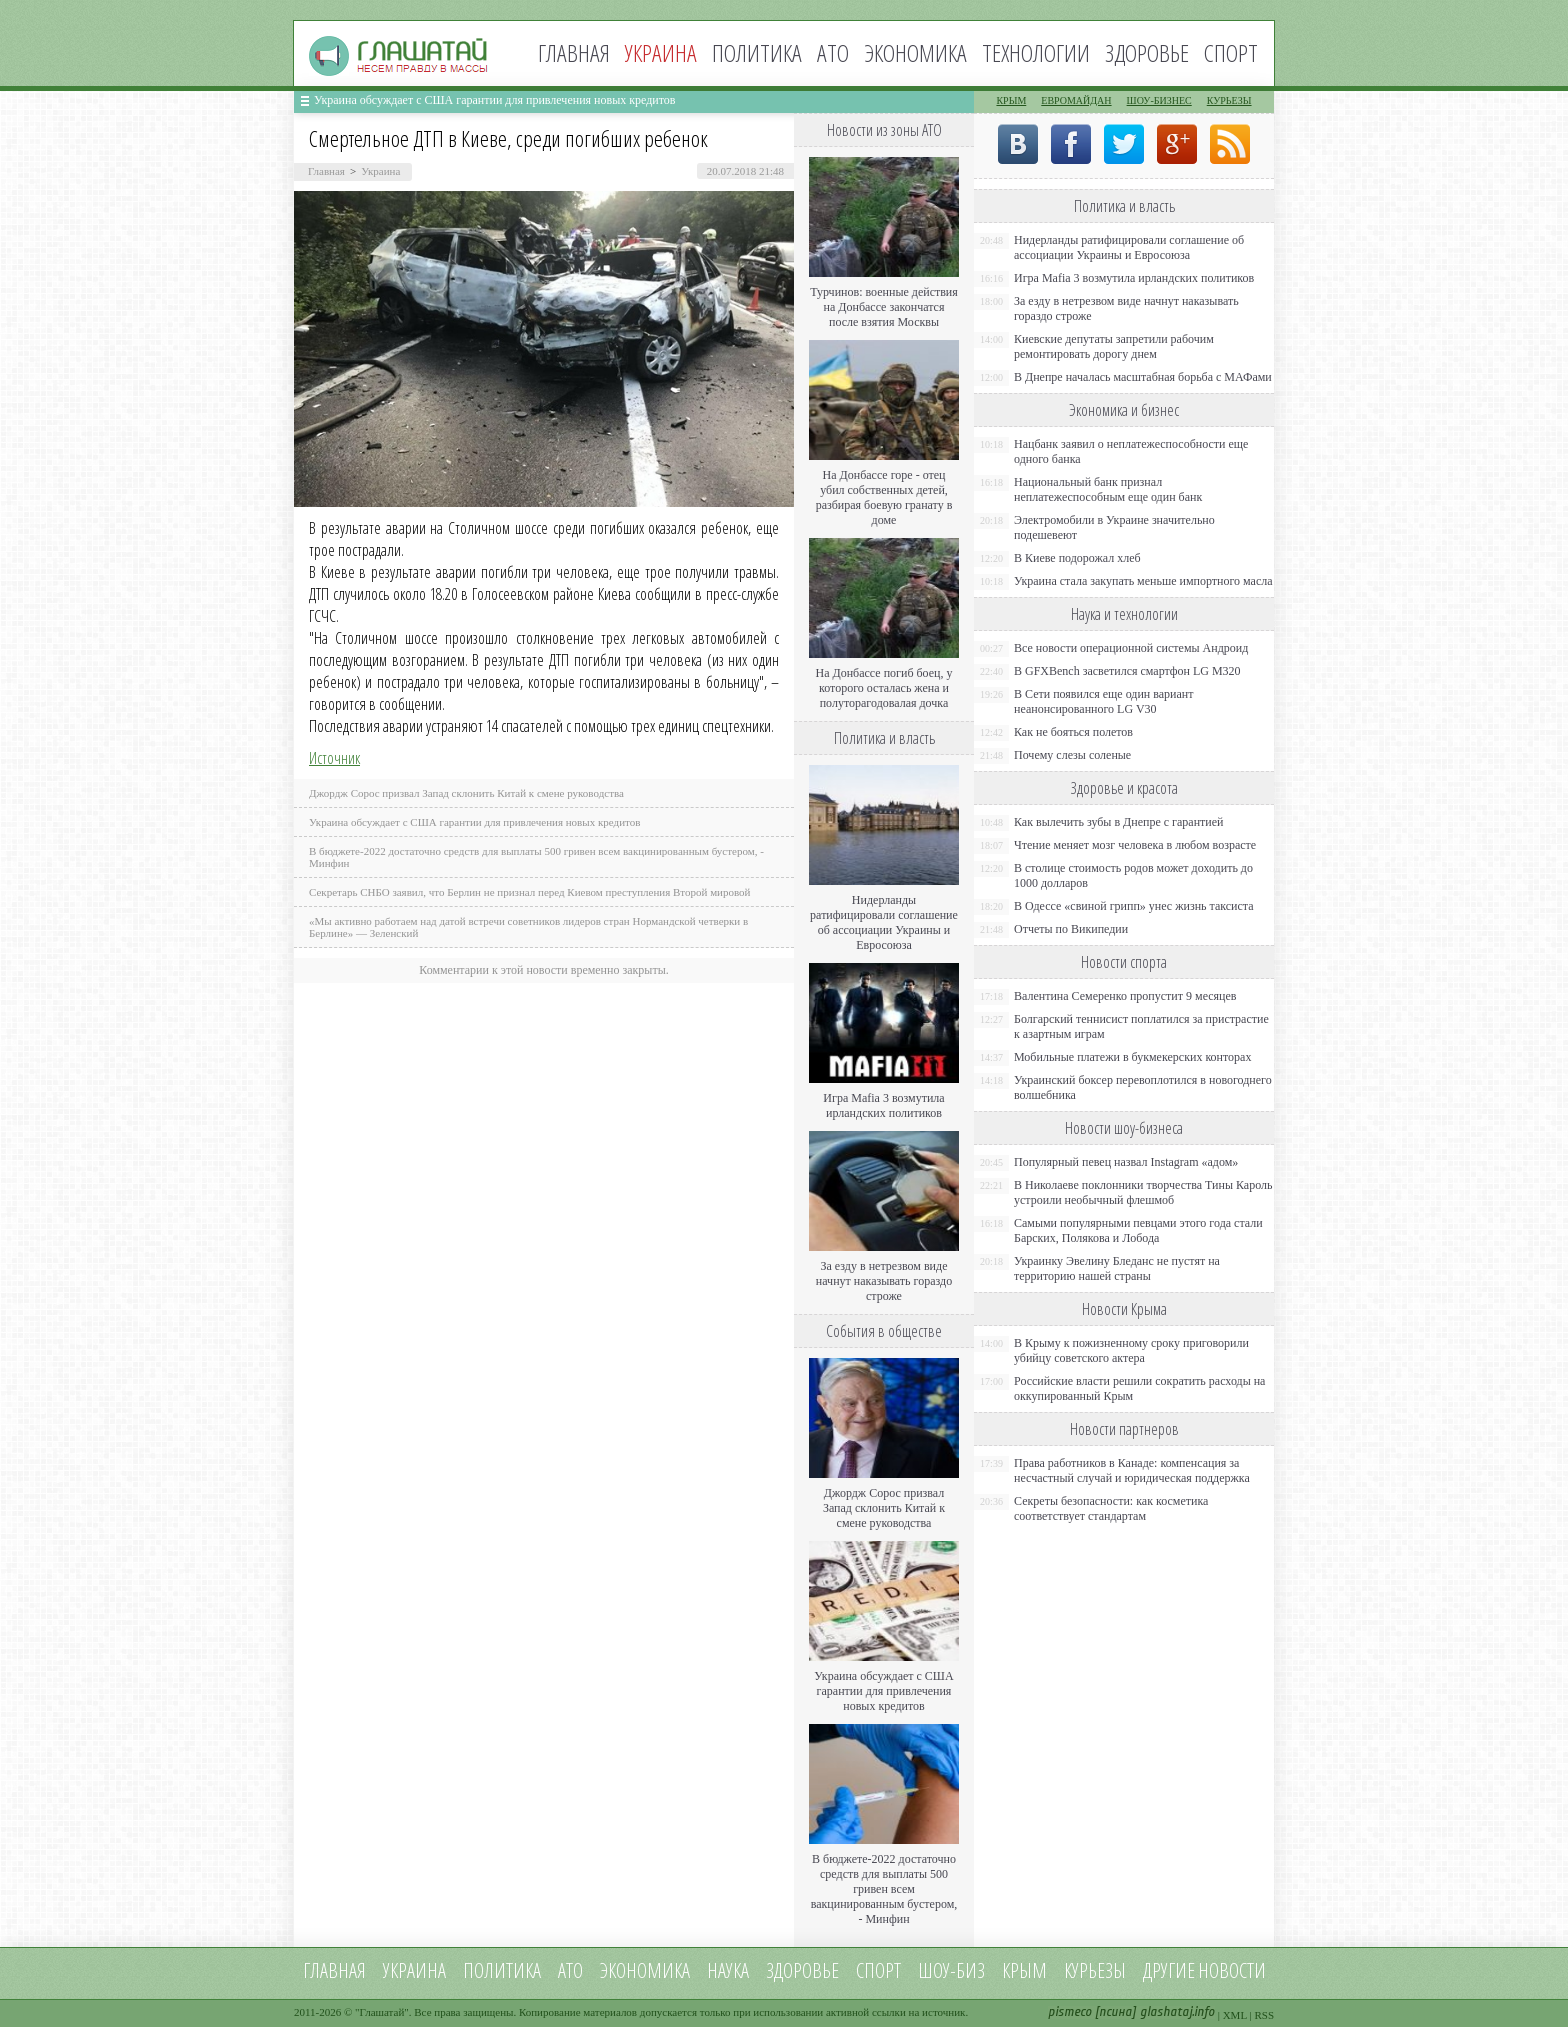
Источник (334, 758)
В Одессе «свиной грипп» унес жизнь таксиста (1134, 906)
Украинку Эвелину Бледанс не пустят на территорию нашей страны (1117, 1268)
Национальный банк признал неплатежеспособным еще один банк (1108, 489)
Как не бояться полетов (1073, 732)
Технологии (1036, 52)
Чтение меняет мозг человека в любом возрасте (1135, 845)
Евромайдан (1076, 100)
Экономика (915, 52)
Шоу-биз (951, 1970)
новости (1232, 1970)
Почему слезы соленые (1072, 755)
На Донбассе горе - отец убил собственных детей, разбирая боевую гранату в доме (884, 497)
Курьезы (1229, 100)
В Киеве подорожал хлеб (1077, 558)
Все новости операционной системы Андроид (1131, 648)
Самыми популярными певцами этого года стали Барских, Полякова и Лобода (1138, 1230)
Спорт (1231, 52)
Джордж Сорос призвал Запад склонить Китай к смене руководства (466, 793)
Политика (757, 52)
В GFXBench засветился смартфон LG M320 (1127, 671)
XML (1235, 2015)
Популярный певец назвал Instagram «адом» (1126, 1162)
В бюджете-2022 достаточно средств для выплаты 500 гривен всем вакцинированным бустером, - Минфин (884, 1889)
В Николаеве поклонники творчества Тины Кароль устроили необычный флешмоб (1143, 1192)
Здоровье (1147, 52)
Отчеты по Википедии (1071, 929)
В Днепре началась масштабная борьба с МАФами (1143, 377)
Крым (1011, 100)
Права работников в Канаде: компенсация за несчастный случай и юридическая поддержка (1132, 1470)
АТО (833, 52)
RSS (1264, 2015)
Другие (1169, 1970)
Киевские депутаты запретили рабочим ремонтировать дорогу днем (1114, 346)
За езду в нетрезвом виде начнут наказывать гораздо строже (884, 1281)
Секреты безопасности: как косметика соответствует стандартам (1111, 1508)
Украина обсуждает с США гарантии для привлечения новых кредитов (495, 100)
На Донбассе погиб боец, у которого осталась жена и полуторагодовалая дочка (883, 688)
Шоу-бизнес (1159, 100)
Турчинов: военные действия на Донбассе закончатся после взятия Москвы (884, 307)
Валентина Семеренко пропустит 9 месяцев (1125, 996)
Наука (728, 1970)
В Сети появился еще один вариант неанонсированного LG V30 (1104, 701)
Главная (574, 52)
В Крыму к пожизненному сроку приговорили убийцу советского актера (1131, 1350)
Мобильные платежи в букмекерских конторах (1132, 1057)
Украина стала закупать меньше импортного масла (1143, 581)
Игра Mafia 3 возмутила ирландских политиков (883, 1105)
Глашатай (382, 2012)
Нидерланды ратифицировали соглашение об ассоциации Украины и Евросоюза (884, 922)
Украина (380, 171)
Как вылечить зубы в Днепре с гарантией (1119, 822)
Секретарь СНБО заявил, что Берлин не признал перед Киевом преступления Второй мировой (530, 892)
